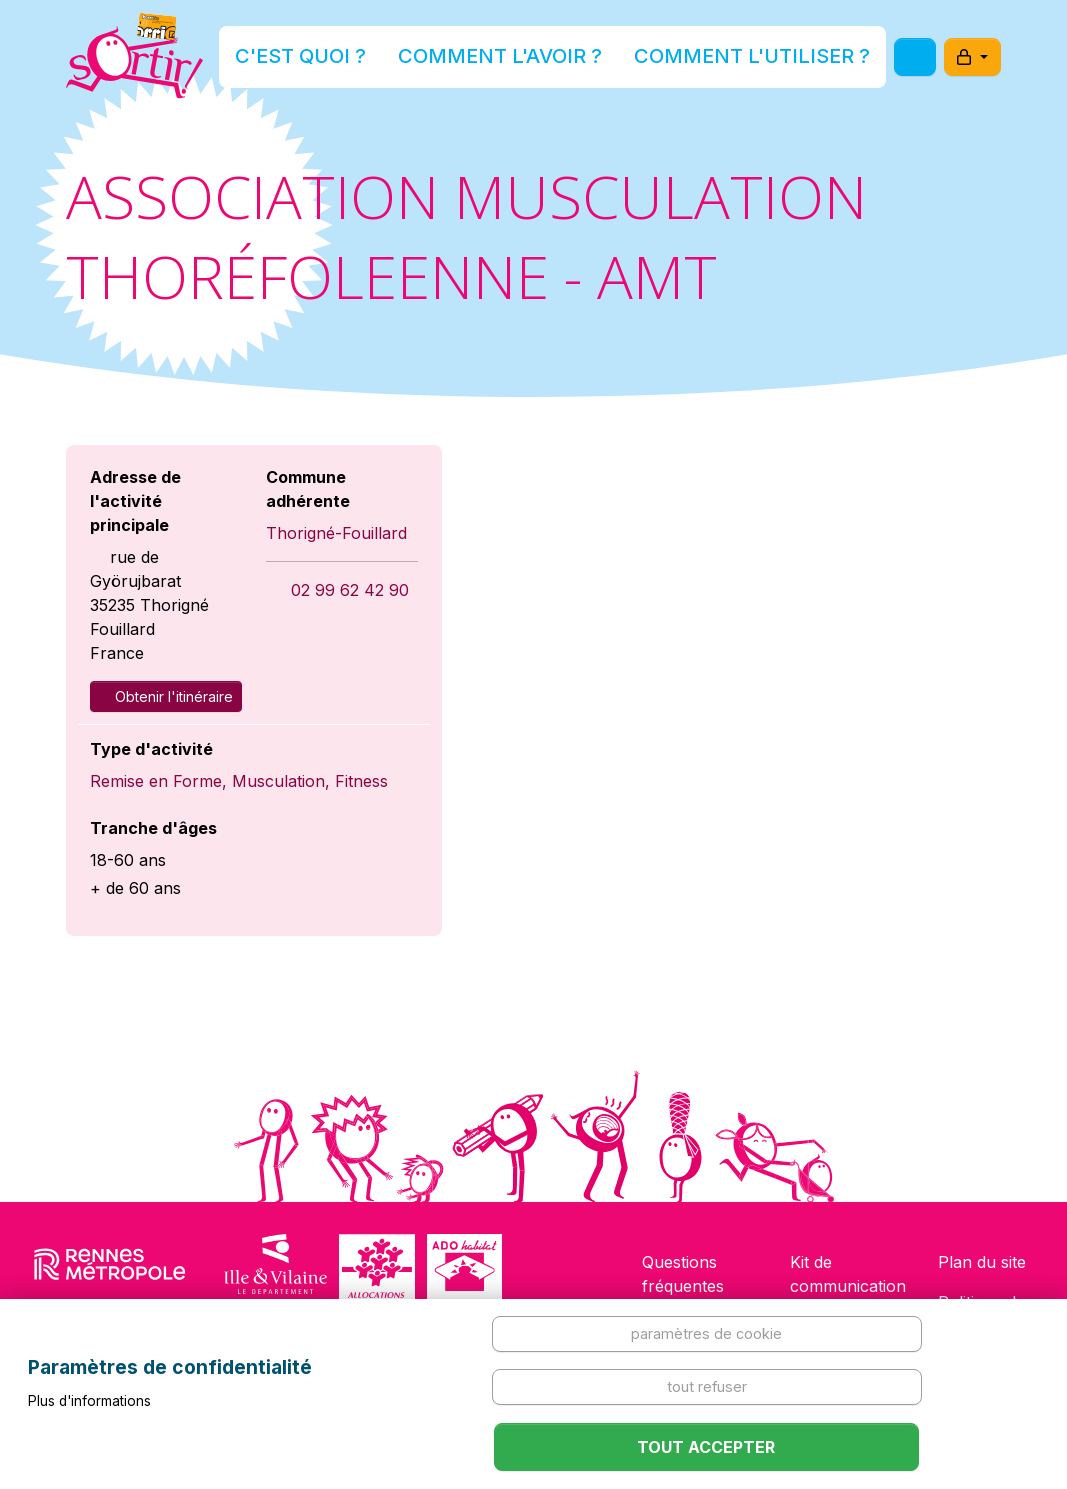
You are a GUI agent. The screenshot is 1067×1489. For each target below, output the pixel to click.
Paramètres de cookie (706, 1333)
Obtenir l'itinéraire (166, 696)
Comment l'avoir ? (527, 63)
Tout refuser (707, 1386)
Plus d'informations (89, 1401)
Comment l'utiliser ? (716, 63)
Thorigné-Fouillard (336, 533)
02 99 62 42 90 (350, 590)
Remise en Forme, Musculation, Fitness (239, 781)
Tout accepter (706, 1447)
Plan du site (982, 1262)
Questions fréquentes (683, 1274)
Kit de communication (848, 1274)
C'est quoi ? (375, 63)
